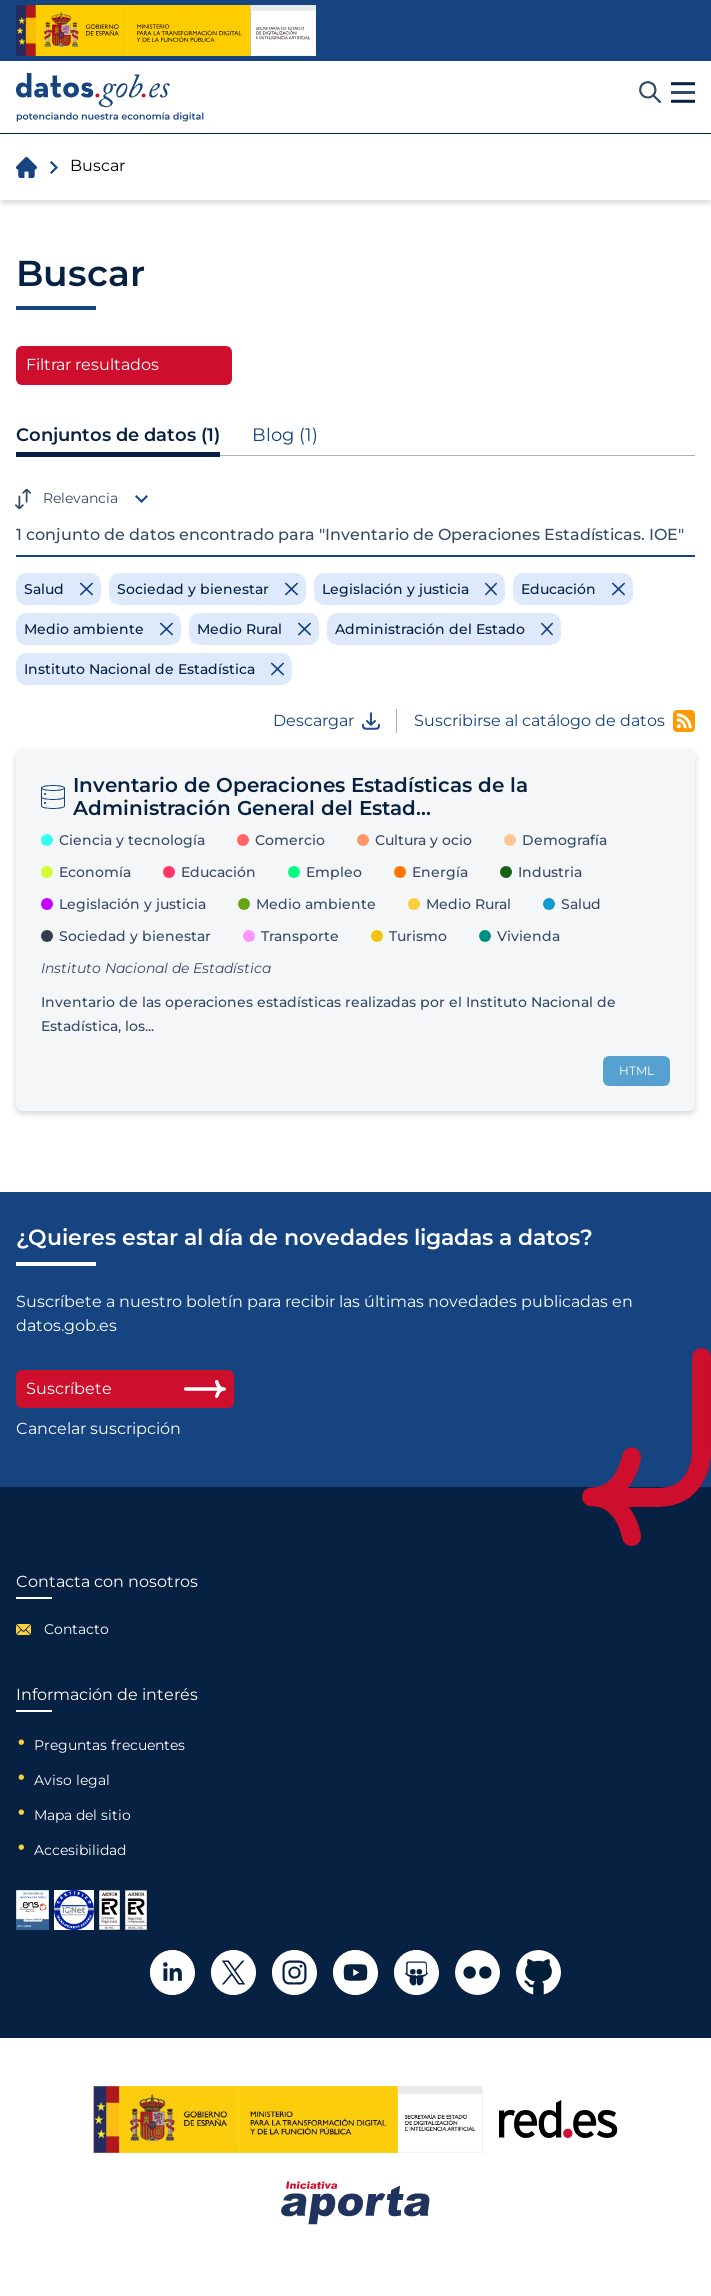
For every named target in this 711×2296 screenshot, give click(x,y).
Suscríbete (125, 1388)
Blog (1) (285, 435)
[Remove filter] (58, 589)
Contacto (76, 1629)
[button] (683, 93)
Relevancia (80, 498)
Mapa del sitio (82, 1815)
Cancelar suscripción (98, 1429)
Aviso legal (72, 1780)
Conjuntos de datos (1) (118, 435)
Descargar (326, 721)
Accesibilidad (80, 1850)
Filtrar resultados (92, 364)
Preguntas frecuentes (109, 1745)
